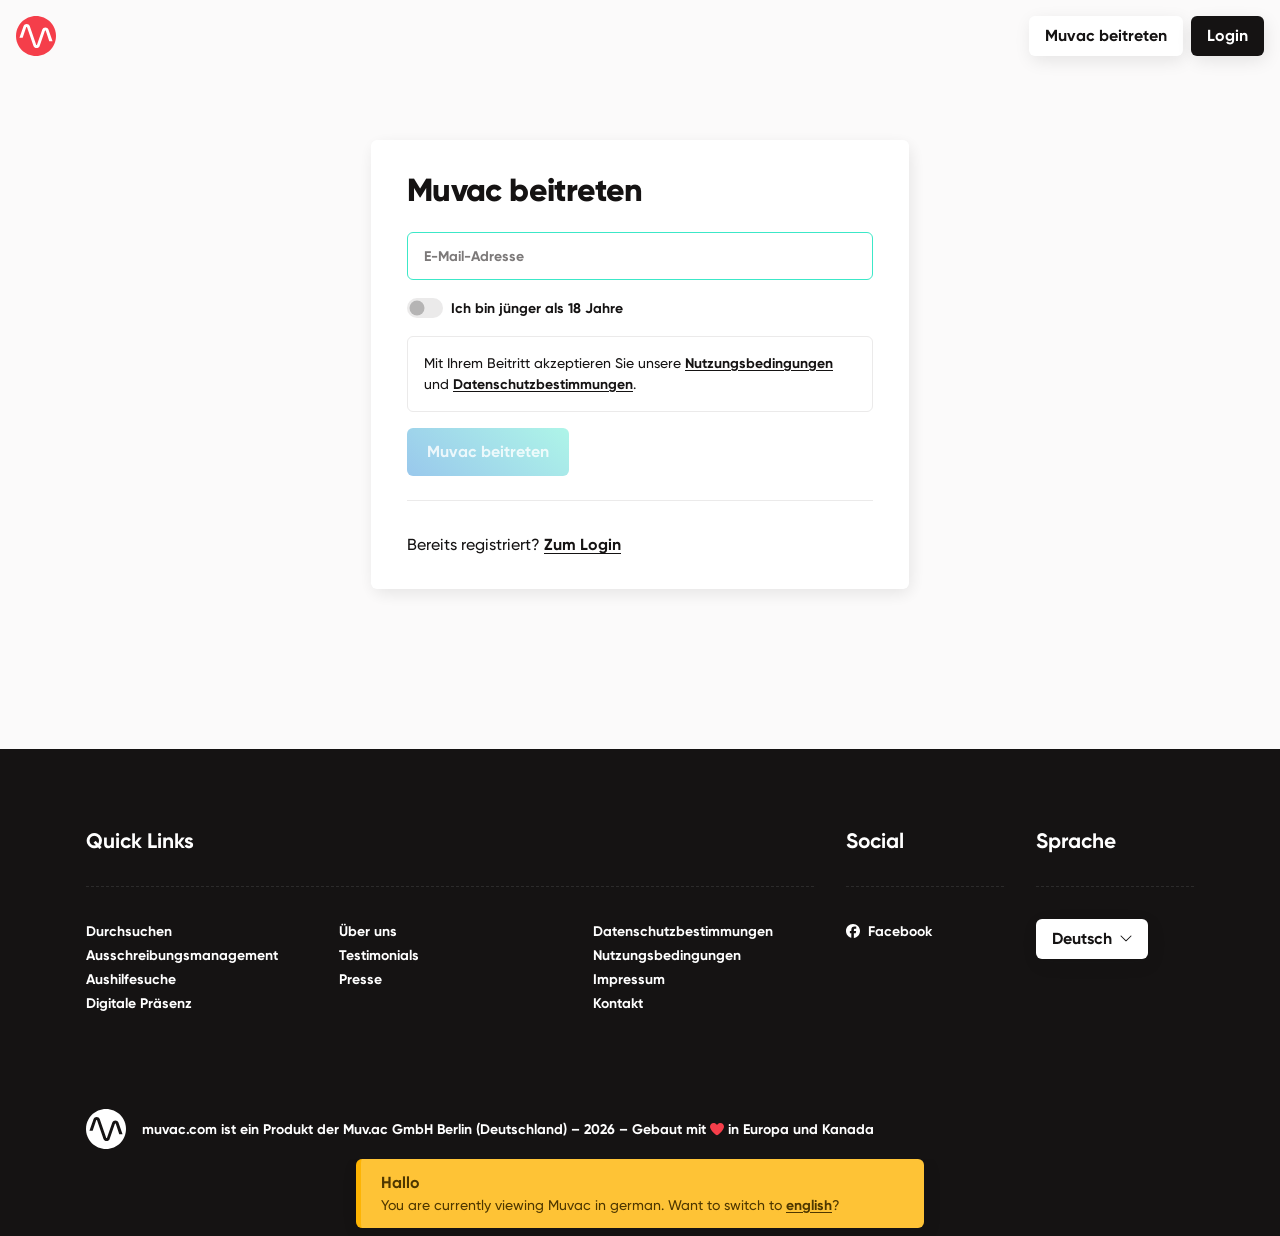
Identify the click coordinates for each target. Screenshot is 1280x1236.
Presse (360, 975)
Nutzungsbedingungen (667, 951)
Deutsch (1092, 934)
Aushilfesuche (131, 975)
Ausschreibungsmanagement (182, 951)
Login (1227, 35)
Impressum (629, 975)
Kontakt (618, 999)
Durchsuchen (129, 927)
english (809, 1205)
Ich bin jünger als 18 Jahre (537, 306)
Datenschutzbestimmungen (683, 927)
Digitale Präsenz (139, 999)
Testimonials (379, 951)
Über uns (368, 927)
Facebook (889, 927)
